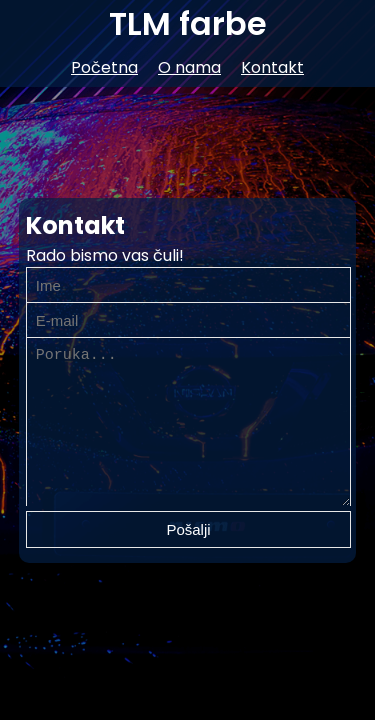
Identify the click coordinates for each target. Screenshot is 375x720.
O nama (189, 67)
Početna (104, 67)
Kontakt (272, 67)
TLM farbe (188, 23)
